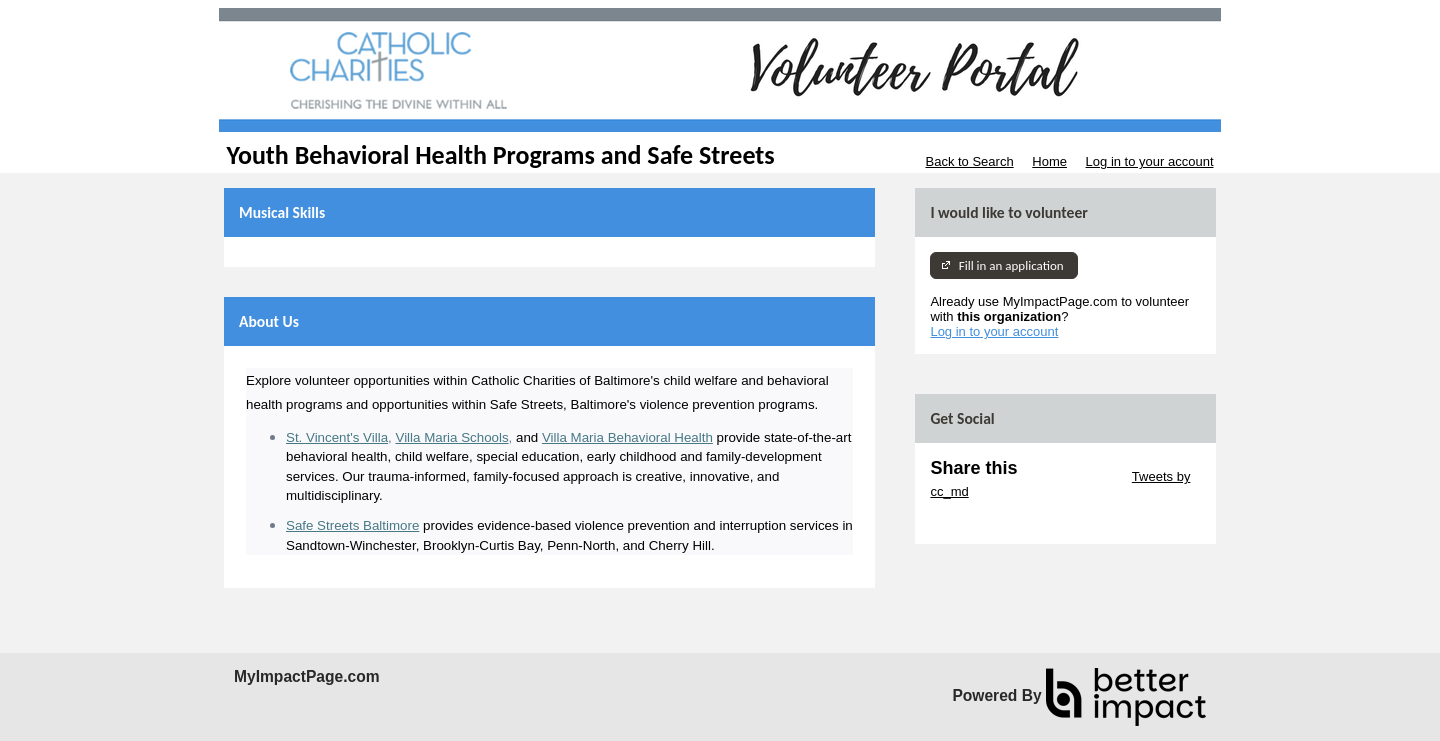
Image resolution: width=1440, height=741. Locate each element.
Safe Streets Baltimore (352, 525)
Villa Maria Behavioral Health (627, 437)
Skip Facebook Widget (995, 521)
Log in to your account (1150, 161)
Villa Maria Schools (451, 437)
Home (1049, 161)
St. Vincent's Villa (337, 437)
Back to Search (969, 161)
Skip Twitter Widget (1072, 476)
